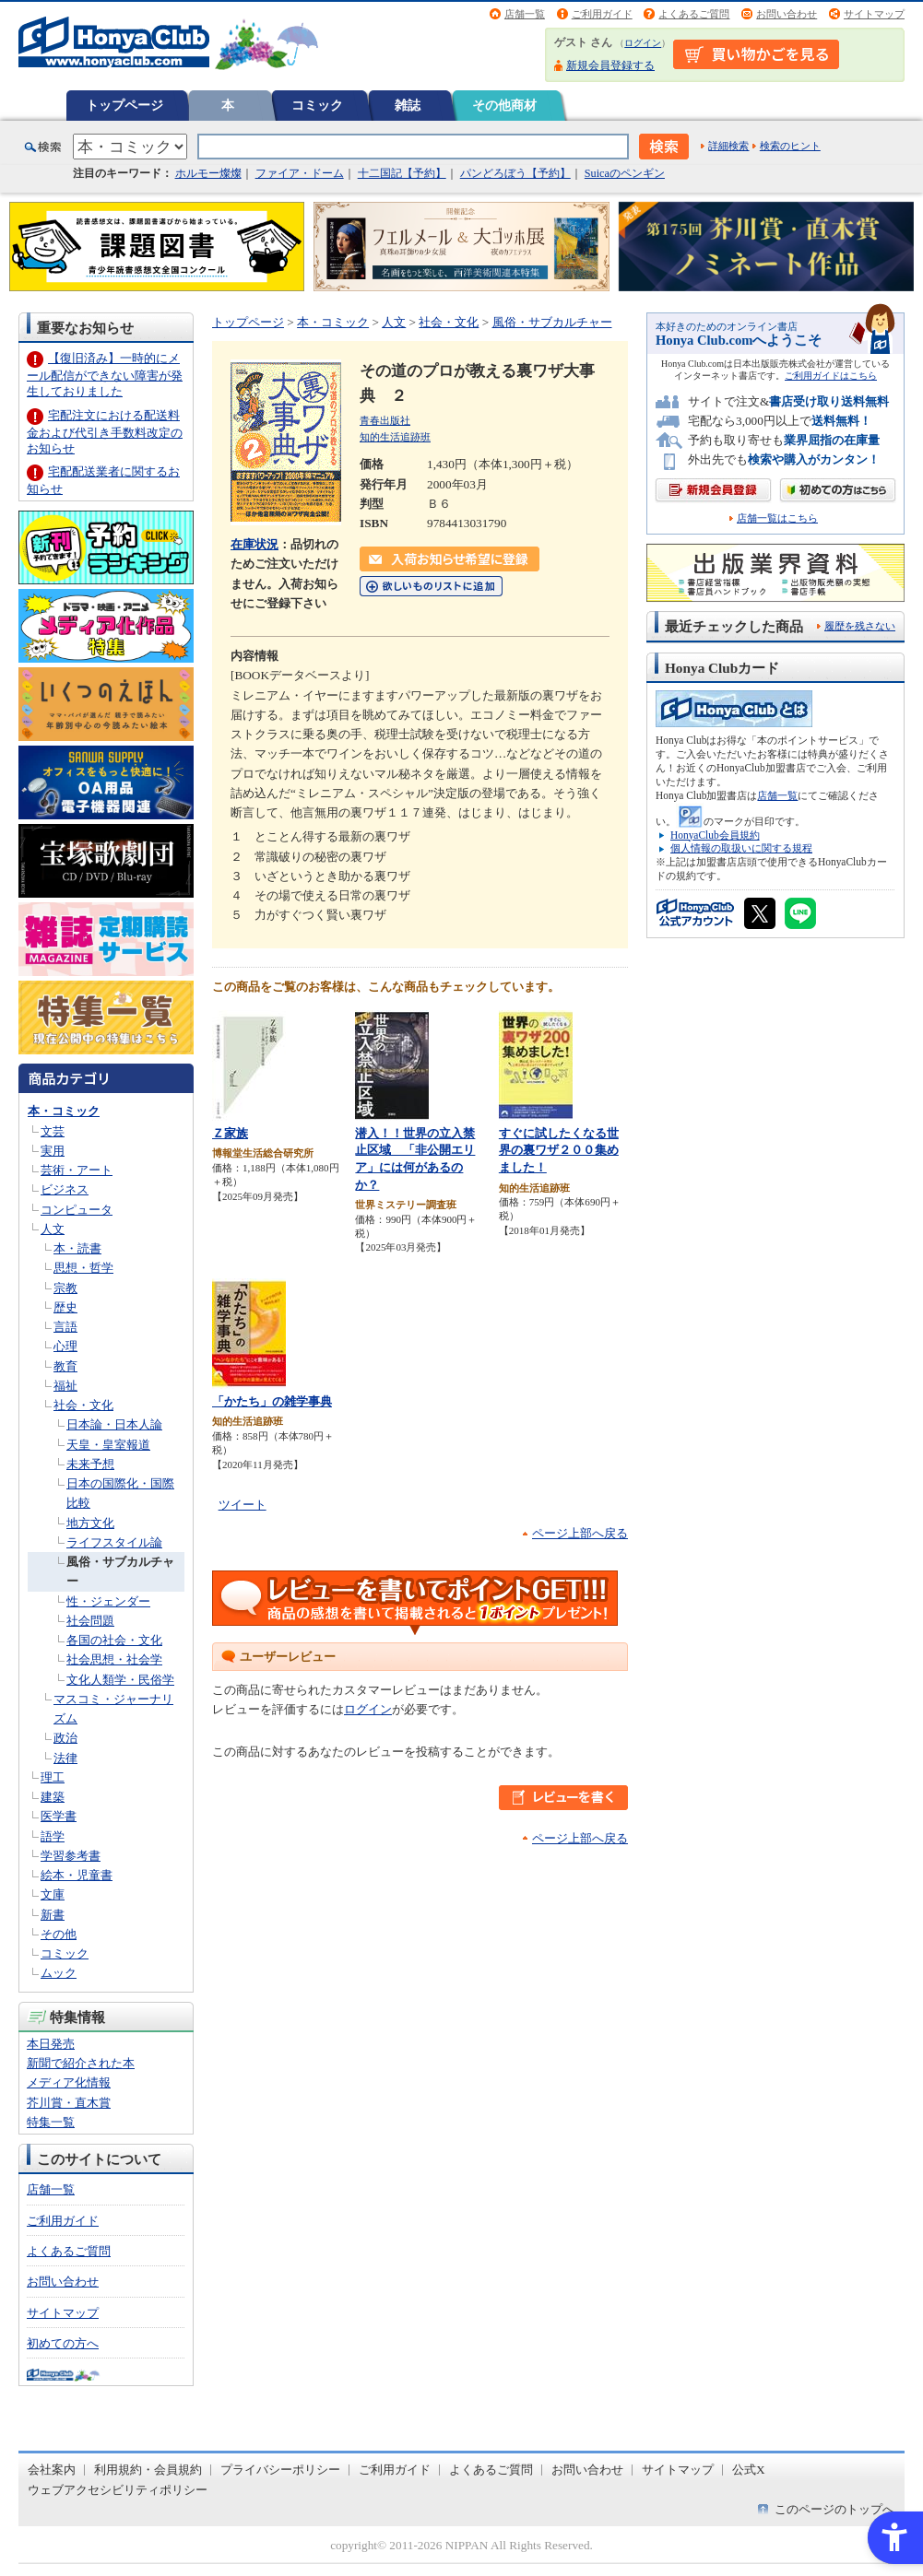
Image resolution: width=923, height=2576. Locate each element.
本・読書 (77, 1248)
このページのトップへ (834, 2509)
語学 (53, 1836)
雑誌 (407, 105)
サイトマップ (874, 13)
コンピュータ (76, 1210)
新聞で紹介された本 (81, 2063)
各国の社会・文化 (114, 1640)
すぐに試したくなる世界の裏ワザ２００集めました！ (559, 1150)
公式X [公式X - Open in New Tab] (748, 2469)
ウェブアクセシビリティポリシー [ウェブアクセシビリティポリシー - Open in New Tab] (117, 2490)
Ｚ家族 (230, 1133)
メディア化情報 (69, 2082)
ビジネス (65, 1189)
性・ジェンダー (108, 1601)
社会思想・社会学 (114, 1659)
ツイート (242, 1504)
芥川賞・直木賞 (69, 2103)
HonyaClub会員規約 (715, 835)
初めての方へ (63, 2343)
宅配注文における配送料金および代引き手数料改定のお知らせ (105, 431)
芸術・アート (76, 1170)
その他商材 (504, 105)
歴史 (65, 1307)
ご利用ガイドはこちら (831, 376)
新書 (53, 1915)
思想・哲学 (83, 1268)
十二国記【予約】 (402, 173)
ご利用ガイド (602, 13)
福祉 (65, 1386)
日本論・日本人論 (114, 1424)
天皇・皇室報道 (108, 1445)
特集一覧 (51, 2122)
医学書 (59, 1816)
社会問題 (90, 1621)
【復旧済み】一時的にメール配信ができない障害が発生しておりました (105, 374)
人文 (53, 1229)
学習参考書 (71, 1856)
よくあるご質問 (693, 13)
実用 (53, 1151)
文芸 (53, 1131)
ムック (59, 1973)
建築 (53, 1797)
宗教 (65, 1288)
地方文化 (90, 1523)
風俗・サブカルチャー (552, 322)
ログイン (642, 43)
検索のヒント (790, 145)
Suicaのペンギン (625, 173)
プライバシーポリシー (280, 2469)
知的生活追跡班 (395, 436)
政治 (65, 1738)
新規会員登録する (610, 65)
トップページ (124, 105)
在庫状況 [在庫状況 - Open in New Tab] (254, 544)
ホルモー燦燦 (208, 173)
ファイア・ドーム (299, 173)
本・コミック (64, 1111)
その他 (59, 1934)
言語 (65, 1327)
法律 (65, 1758)
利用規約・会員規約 (148, 2469)
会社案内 (52, 2469)
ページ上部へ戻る (580, 1533)
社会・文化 (83, 1405)
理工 (53, 1777)
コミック (317, 105)
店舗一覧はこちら (777, 518)
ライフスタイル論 (114, 1542)
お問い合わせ (786, 13)
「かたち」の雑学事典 (272, 1401)
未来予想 (90, 1464)
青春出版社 (385, 420)
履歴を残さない (859, 625)
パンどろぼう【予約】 (515, 173)
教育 (65, 1366)
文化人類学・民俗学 (120, 1680)
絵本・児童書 (76, 1875)
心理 (65, 1346)
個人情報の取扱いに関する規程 (741, 847)
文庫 (53, 1894)
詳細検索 (728, 145)
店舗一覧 (524, 13)
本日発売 (51, 2044)
